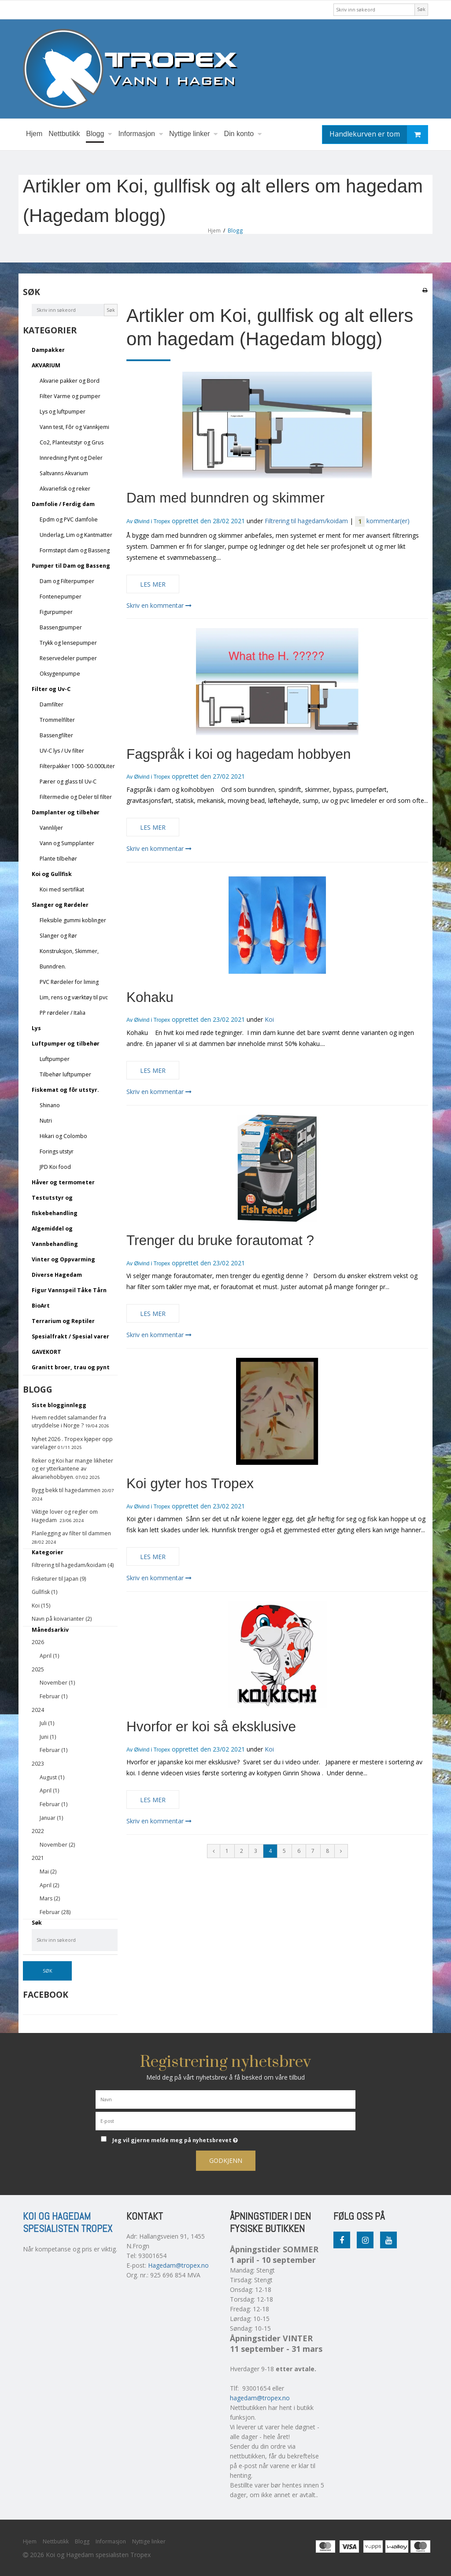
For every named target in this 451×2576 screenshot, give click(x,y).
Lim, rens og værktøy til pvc (74, 997)
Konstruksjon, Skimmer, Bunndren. (69, 958)
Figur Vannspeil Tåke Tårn (69, 1290)
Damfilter (51, 704)
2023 (38, 1763)
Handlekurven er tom (378, 135)
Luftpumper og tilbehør (66, 1043)
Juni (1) (48, 1737)
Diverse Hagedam (57, 1275)
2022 (38, 1831)
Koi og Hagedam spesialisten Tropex (67, 2222)
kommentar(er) (382, 521)
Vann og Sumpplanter (67, 843)
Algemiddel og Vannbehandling (55, 1236)
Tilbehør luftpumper (65, 1074)
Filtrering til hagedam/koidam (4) (73, 1565)
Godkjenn (225, 2160)
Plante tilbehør (58, 858)
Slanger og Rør (58, 935)
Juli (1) (47, 1723)
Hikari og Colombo (63, 1136)
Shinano (50, 1105)
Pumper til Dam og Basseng (71, 565)
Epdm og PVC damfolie (69, 519)
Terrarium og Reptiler (63, 1321)
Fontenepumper (60, 596)
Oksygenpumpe (60, 673)
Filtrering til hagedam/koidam (306, 521)
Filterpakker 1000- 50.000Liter (77, 766)
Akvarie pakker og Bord (70, 380)
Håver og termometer (63, 1182)
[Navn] (225, 2099)
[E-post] (225, 2120)
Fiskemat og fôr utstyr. (65, 1090)
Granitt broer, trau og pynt (71, 1367)
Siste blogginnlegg (59, 1405)
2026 (38, 1642)
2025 (38, 1669)
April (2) (49, 1885)
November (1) (57, 1682)
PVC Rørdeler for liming (69, 982)
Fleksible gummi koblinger (73, 920)
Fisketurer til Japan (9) (59, 1578)
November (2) (57, 1844)
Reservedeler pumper (68, 658)
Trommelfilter (57, 720)
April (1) (49, 1655)
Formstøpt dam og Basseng (75, 550)
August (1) (52, 1777)
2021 (38, 1858)
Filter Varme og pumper (70, 396)
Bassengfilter (56, 735)
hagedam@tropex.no (260, 2398)
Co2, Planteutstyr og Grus (72, 442)
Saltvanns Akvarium (64, 473)
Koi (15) (41, 1605)
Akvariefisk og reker (65, 488)
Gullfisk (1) (44, 1592)
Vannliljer (51, 828)
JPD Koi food (55, 1167)
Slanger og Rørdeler (60, 905)
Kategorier (47, 1552)
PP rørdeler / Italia (62, 1012)
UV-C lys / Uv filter (62, 750)
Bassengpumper (61, 627)
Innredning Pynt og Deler (71, 458)
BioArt (41, 1305)
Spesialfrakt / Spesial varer (70, 1336)
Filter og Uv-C (51, 689)
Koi (269, 1019)
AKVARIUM (46, 365)
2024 (38, 1710)
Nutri (46, 1120)
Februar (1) (53, 1696)
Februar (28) (55, 1912)
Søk (421, 9)
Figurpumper (56, 612)
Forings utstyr (57, 1151)
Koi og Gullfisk (52, 874)
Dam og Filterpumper (67, 581)
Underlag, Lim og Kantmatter (76, 535)
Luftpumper (55, 1059)
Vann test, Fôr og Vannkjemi (74, 427)
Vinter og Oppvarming (63, 1259)
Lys (36, 1028)
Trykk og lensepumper (68, 643)
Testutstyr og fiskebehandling (55, 1205)
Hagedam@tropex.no (178, 2265)
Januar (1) (51, 1818)
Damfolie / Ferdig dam (63, 504)
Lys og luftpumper (62, 411)
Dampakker (48, 350)
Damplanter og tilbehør (66, 812)
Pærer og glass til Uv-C (68, 781)
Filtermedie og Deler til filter (76, 797)
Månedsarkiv (50, 1629)
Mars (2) (50, 1898)
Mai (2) (48, 1871)
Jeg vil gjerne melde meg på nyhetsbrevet (196, 2138)
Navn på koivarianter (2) (62, 1618)
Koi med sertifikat (62, 889)
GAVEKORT (46, 1352)
